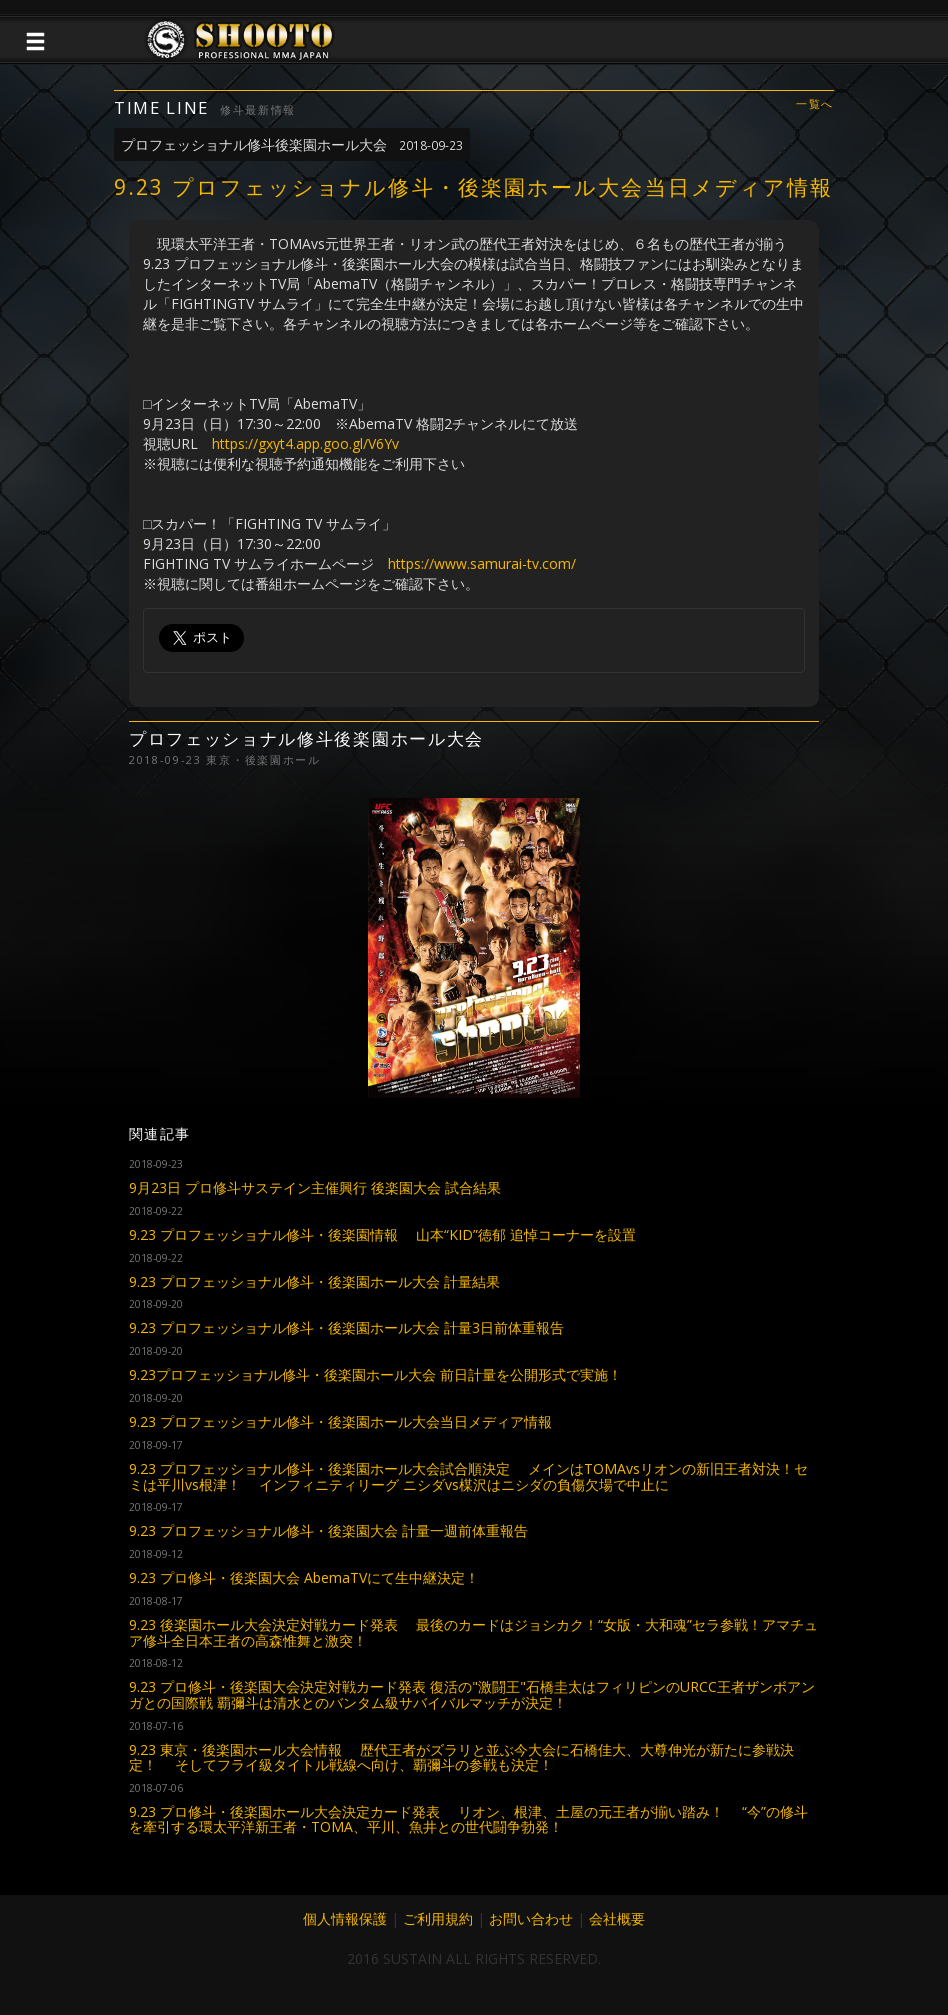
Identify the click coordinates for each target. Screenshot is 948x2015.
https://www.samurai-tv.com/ (482, 563)
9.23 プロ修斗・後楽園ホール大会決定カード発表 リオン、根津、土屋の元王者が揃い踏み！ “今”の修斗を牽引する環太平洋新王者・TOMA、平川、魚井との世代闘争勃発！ (468, 1819)
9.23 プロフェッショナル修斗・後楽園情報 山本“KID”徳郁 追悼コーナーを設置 (382, 1234)
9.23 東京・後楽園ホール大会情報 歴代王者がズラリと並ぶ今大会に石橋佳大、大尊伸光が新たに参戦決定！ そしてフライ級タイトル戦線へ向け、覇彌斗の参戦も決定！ (461, 1757)
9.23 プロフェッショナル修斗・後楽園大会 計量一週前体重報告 (328, 1530)
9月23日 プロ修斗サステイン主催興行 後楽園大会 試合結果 (315, 1187)
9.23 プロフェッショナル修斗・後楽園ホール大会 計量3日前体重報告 (346, 1327)
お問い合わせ (531, 1918)
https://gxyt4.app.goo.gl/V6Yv (305, 443)
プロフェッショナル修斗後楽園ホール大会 (292, 144)
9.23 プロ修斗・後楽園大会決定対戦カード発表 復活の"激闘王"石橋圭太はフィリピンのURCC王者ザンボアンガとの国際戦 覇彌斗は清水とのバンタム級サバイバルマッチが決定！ (472, 1694)
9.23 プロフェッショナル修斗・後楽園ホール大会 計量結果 (314, 1281)
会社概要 (617, 1918)
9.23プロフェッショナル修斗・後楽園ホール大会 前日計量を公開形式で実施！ (375, 1374)
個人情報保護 (345, 1918)
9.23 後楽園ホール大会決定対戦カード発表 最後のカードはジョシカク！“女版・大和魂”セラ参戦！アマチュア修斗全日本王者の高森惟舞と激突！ (473, 1632)
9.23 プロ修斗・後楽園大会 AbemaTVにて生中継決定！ (304, 1577)
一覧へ (815, 104)
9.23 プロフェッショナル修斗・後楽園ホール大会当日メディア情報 (340, 1421)
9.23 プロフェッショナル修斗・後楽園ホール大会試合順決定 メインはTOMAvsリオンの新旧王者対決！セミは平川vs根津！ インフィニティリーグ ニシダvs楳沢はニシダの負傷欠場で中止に (468, 1476)
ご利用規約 (438, 1918)
